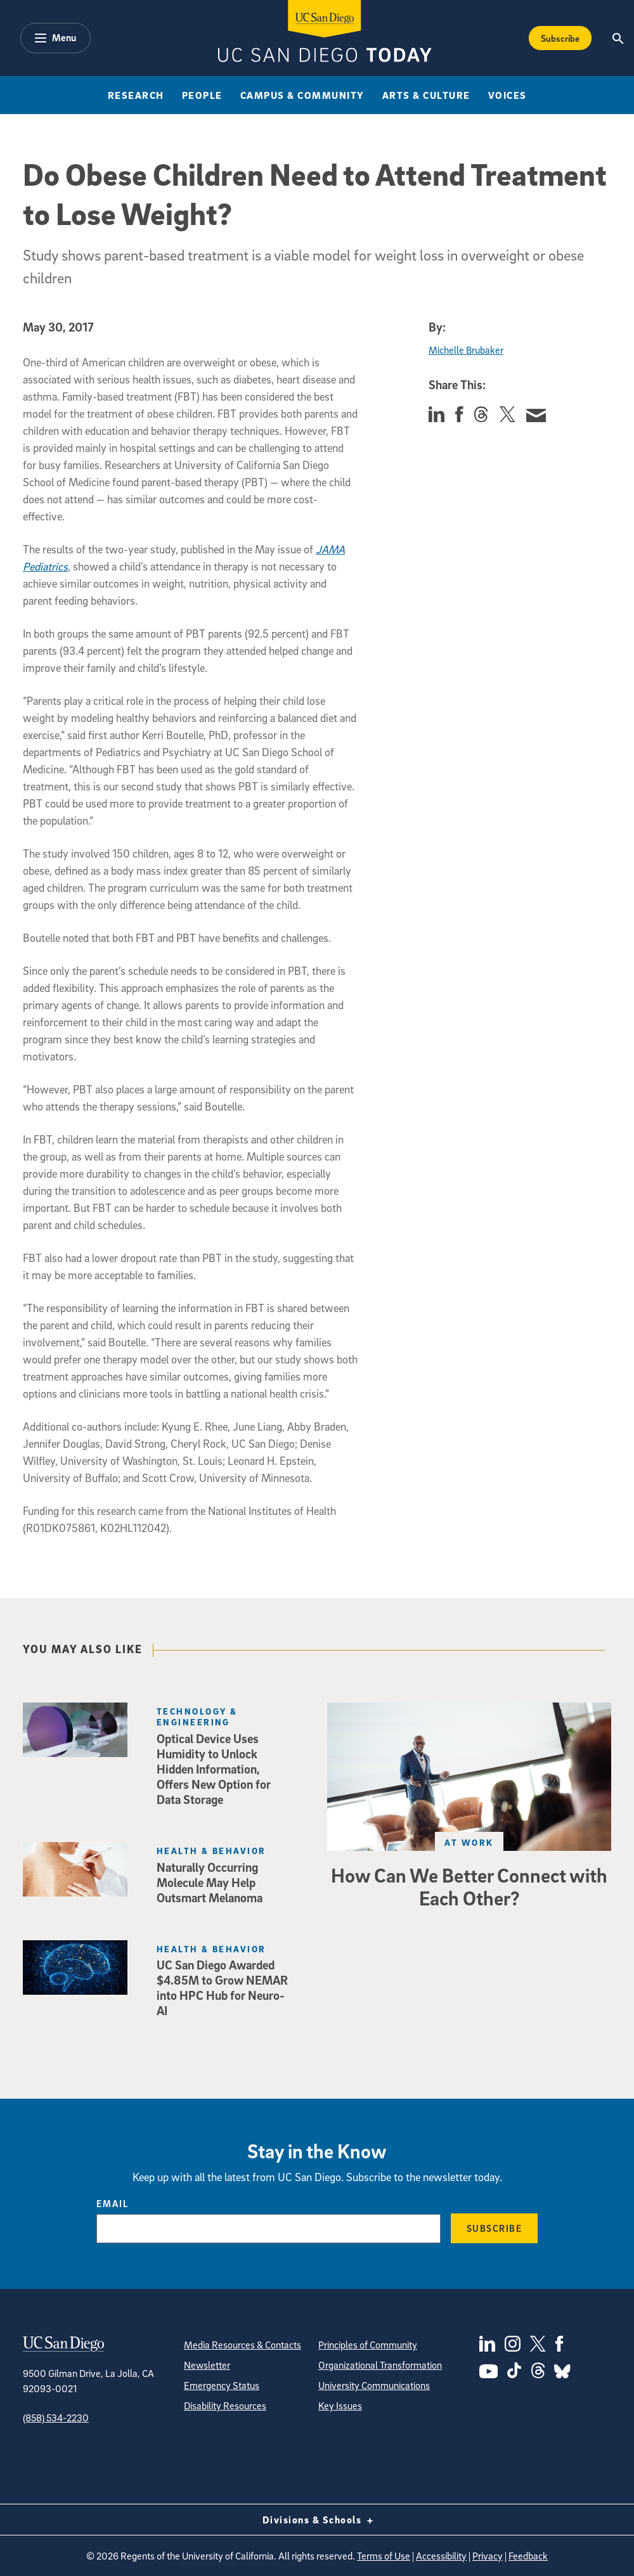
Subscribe (494, 2228)
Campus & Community (302, 95)
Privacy (487, 2555)
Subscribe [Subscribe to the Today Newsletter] (560, 38)
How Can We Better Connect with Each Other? (469, 1886)
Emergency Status (221, 2385)
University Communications (374, 2385)
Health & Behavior (211, 1850)
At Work (468, 1842)
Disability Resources (225, 2405)
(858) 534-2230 (56, 2417)
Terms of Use (383, 2555)
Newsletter (207, 2365)
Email (112, 2203)
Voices (507, 95)
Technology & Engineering (197, 1716)
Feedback (528, 2555)
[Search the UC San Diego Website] (618, 38)
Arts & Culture (426, 95)
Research (136, 95)
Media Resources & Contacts (242, 2344)
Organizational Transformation (380, 2365)
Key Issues (340, 2405)
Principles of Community (367, 2344)
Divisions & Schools (317, 2519)
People (202, 95)
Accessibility (441, 2555)
